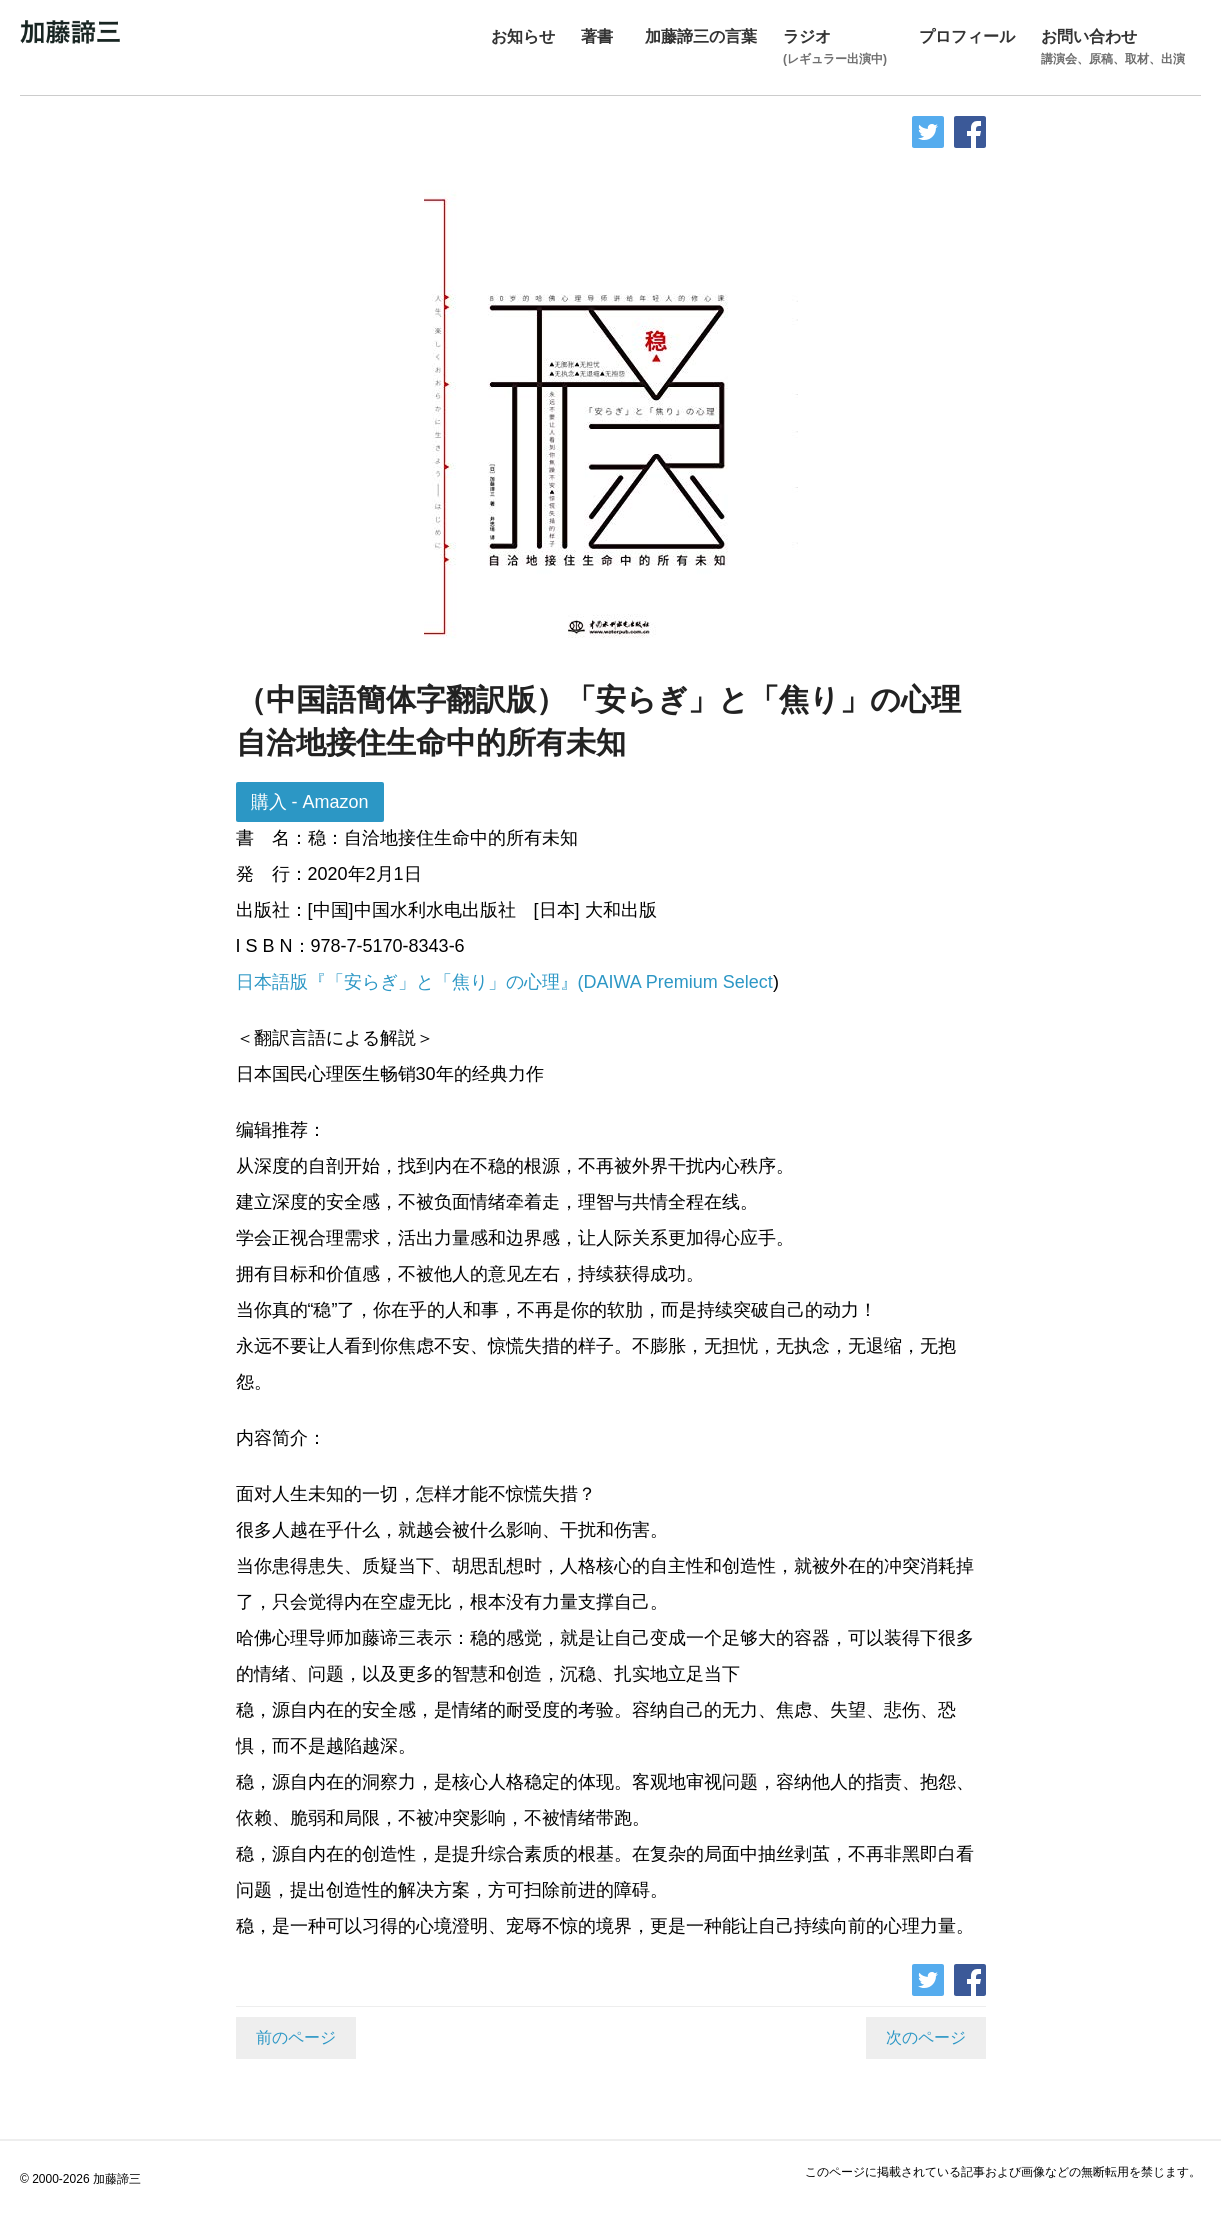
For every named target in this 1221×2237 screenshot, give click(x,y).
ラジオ (835, 49)
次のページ (926, 2037)
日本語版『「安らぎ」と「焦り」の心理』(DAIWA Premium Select (504, 982)
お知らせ (523, 36)
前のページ (296, 2037)
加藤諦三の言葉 (701, 36)
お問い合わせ (1113, 49)
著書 (597, 36)
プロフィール (967, 36)
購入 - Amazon (310, 802)
